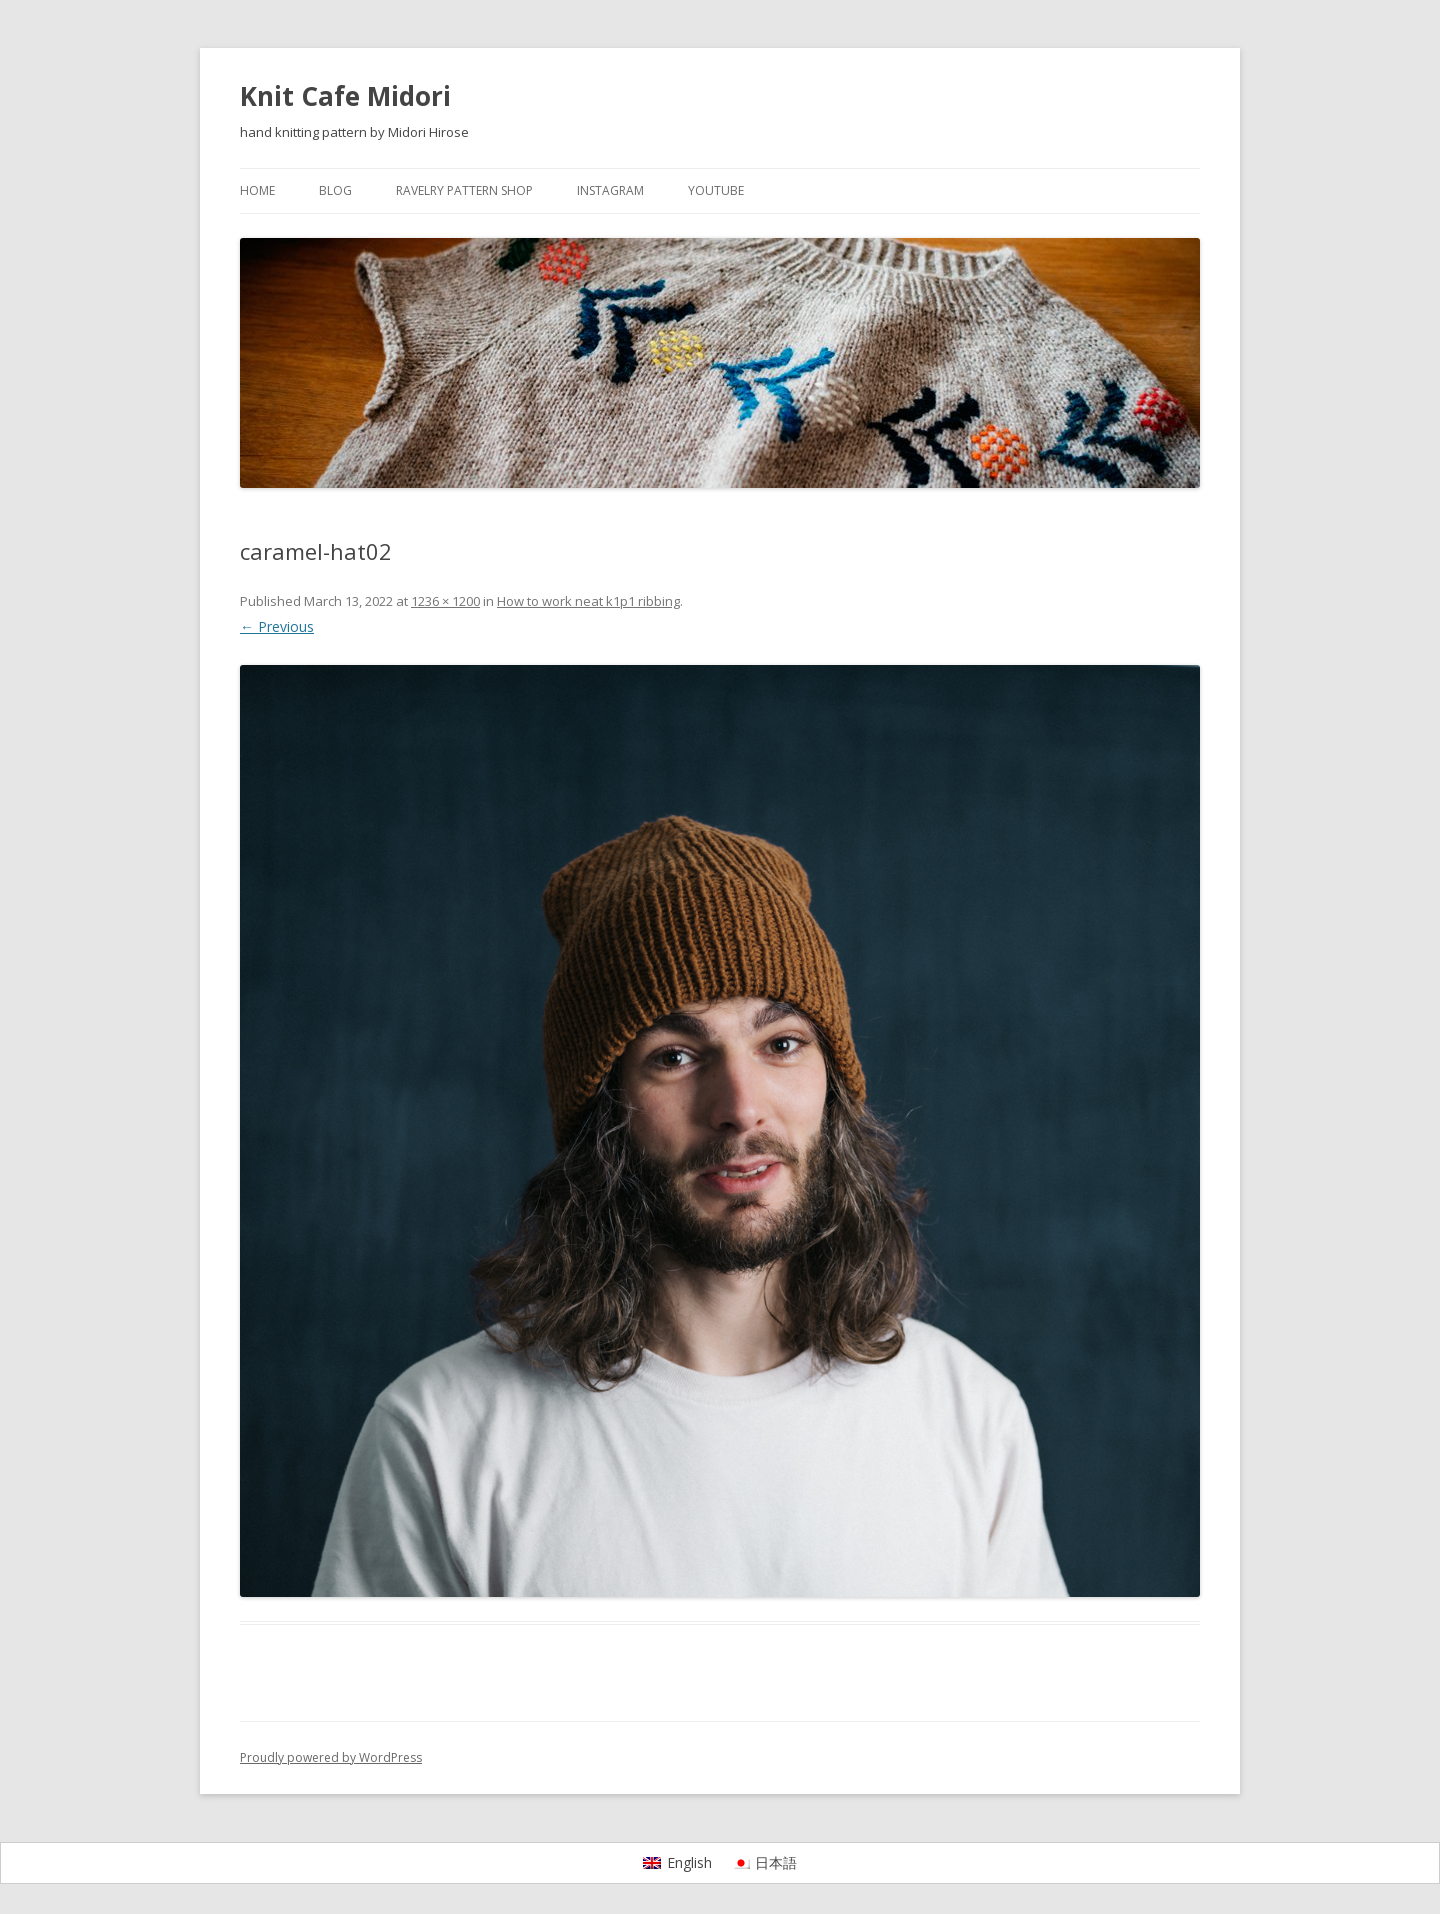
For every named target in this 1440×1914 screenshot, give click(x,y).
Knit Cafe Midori (345, 96)
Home (257, 190)
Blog (335, 190)
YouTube (716, 190)
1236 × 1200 (445, 601)
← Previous (277, 626)
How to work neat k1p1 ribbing (588, 601)
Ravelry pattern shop (464, 190)
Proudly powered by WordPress (331, 1757)
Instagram (610, 190)
